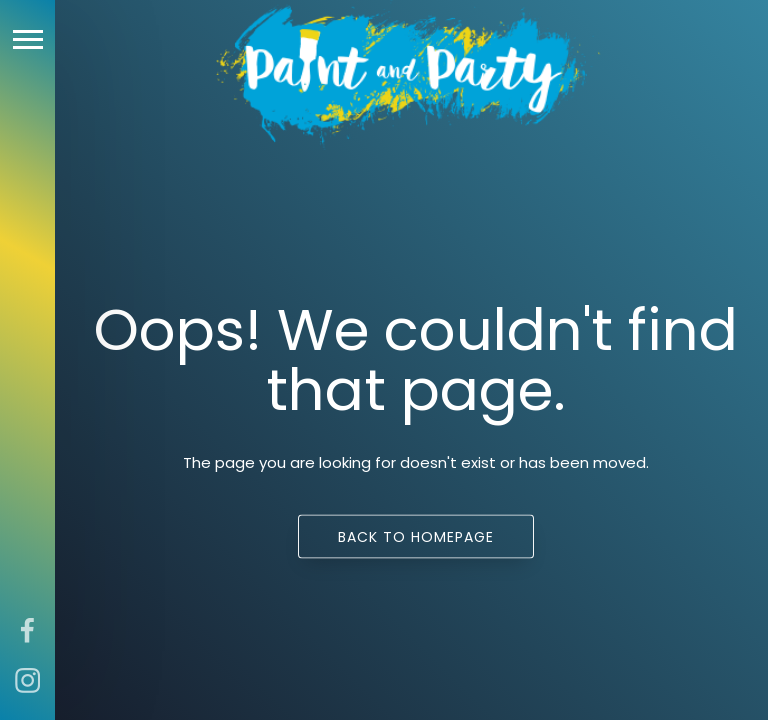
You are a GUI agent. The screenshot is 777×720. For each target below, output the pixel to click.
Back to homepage (416, 537)
